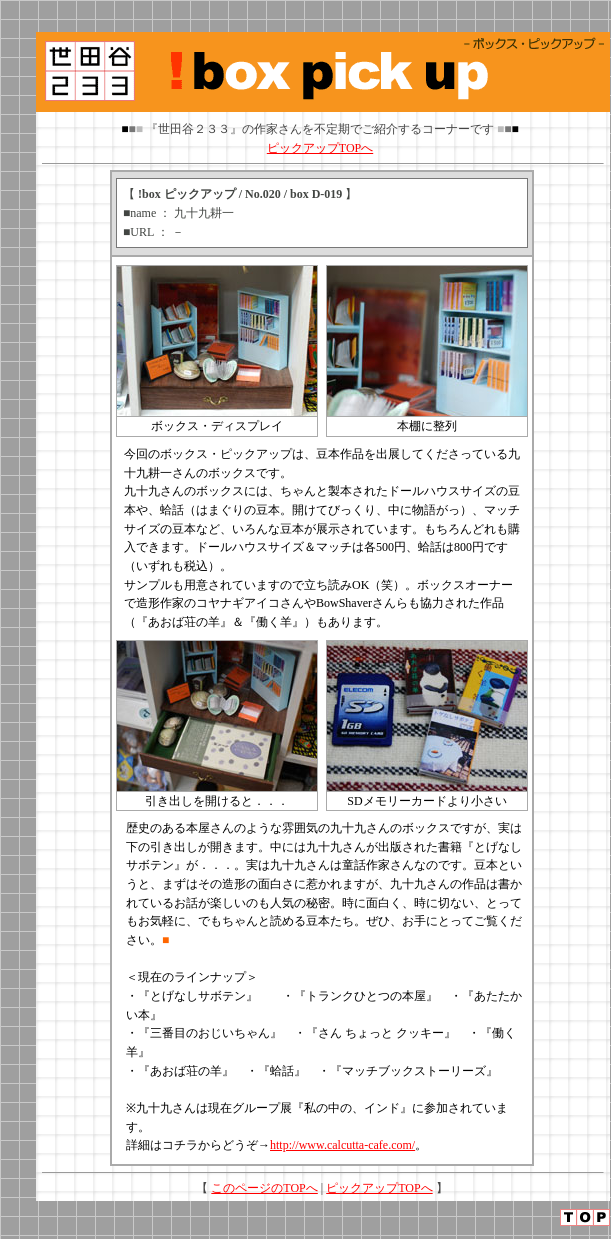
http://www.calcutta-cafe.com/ (342, 1145)
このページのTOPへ (264, 1188)
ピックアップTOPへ (320, 148)
